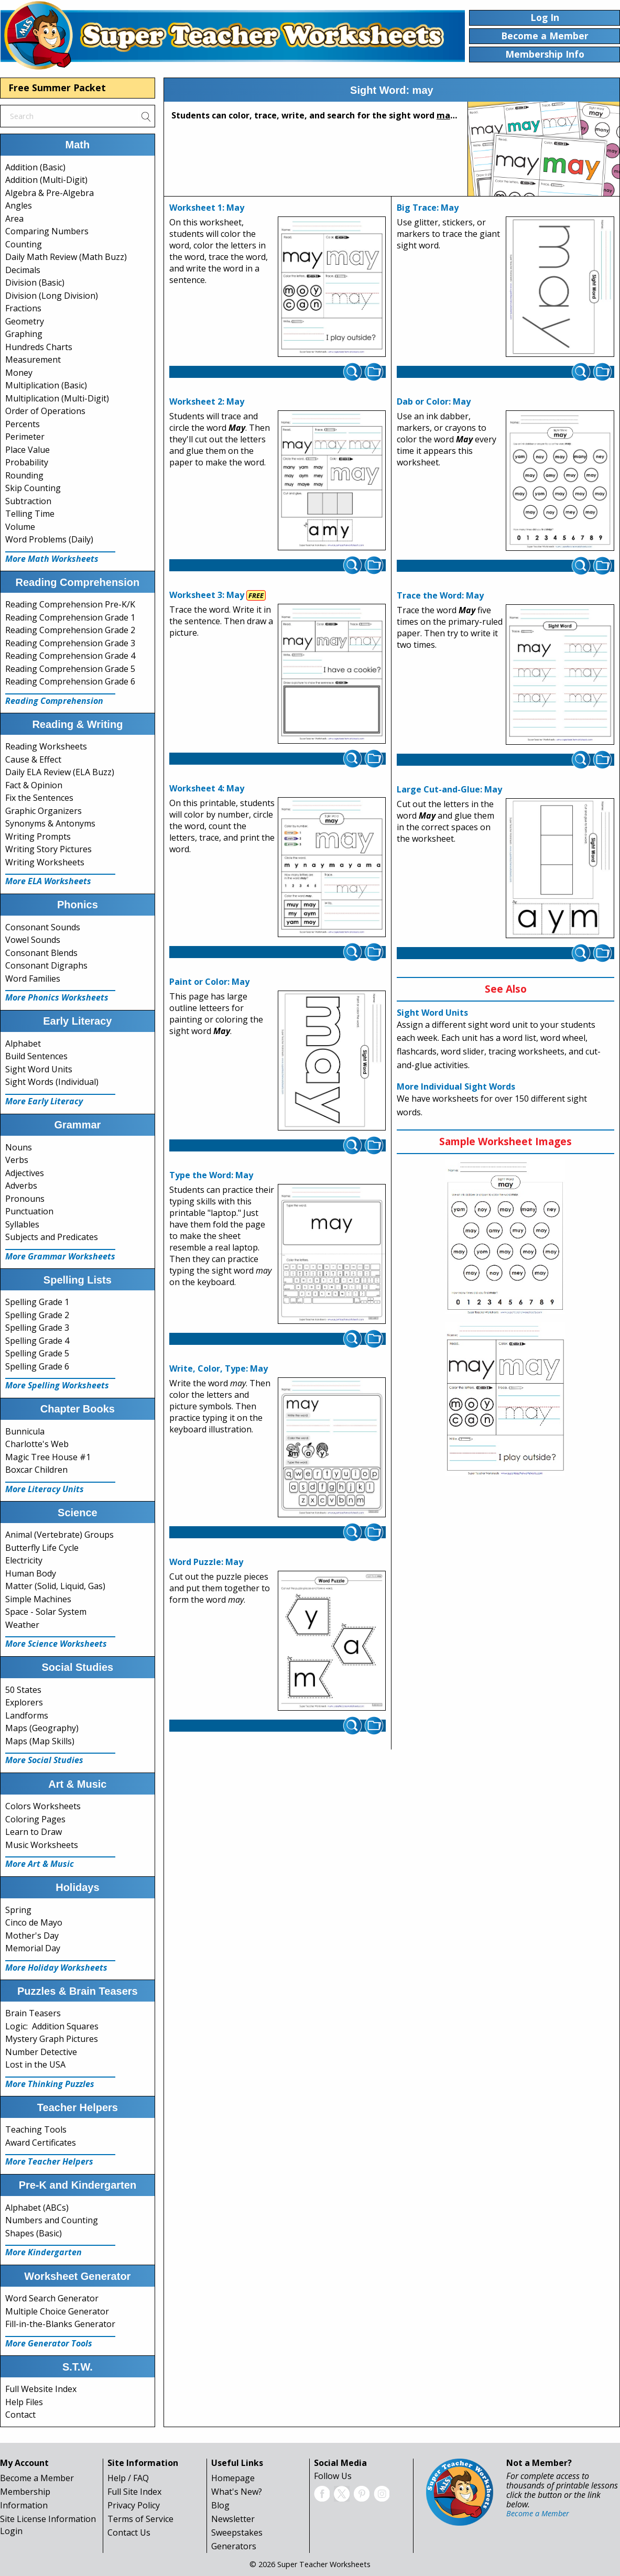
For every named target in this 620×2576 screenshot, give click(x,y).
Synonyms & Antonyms (50, 823)
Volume (20, 526)
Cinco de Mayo (33, 1922)
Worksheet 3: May (206, 595)
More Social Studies (44, 1760)
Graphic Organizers (43, 811)
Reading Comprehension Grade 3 (70, 643)
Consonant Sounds (42, 927)
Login (11, 2531)
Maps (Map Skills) (39, 1741)
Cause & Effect (33, 759)
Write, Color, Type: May (218, 1368)
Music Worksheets (41, 1845)
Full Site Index (134, 2491)
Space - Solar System (45, 1611)
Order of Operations (45, 411)
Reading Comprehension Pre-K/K (70, 604)
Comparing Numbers (47, 231)
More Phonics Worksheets (56, 997)
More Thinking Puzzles (49, 2084)
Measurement (33, 359)
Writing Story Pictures (48, 849)
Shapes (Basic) (33, 2233)
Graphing (23, 334)
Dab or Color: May (434, 401)
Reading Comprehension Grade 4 (70, 655)
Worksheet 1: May (206, 207)
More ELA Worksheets (48, 881)
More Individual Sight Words (456, 1086)
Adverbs (21, 1185)
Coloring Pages (35, 1819)
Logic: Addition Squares (52, 2026)
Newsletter (233, 2519)
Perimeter (25, 436)
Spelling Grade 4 (37, 1340)
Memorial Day (32, 1948)
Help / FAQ (128, 2478)
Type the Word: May (211, 1175)
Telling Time (30, 513)
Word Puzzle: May (206, 1562)
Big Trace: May (428, 207)
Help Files (24, 2402)
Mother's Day (32, 1935)
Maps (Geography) (42, 1728)
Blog (220, 2505)
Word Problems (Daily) (49, 539)
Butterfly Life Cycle (42, 1547)
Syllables (22, 1224)
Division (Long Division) (51, 295)
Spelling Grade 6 (37, 1366)
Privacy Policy (133, 2505)
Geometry (24, 321)
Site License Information (48, 2519)
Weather (22, 1625)
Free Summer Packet (57, 87)
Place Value (27, 449)
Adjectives (24, 1173)
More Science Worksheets (56, 1643)
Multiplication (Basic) (46, 385)
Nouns (18, 1147)
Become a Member (37, 2478)
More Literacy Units (44, 1489)
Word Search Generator (52, 2298)
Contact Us (128, 2532)
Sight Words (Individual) (52, 1082)
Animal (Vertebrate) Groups (59, 1534)
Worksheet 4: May (206, 788)
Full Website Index (41, 2389)
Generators (233, 2546)
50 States (23, 1689)
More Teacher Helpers (49, 2161)
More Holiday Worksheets (56, 1967)
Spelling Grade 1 (37, 1302)
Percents (22, 424)
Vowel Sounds (32, 939)
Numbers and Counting (51, 2220)
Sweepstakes (237, 2532)
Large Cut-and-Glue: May (449, 789)
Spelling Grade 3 (37, 1327)
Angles (18, 205)
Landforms (26, 1715)
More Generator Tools (48, 2343)
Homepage (233, 2478)
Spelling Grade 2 (37, 1315)
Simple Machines (38, 1599)
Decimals (22, 270)
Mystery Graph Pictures (51, 2039)
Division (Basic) (34, 282)
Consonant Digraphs (46, 965)
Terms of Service (140, 2519)
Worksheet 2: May (206, 401)
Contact (20, 2414)
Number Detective (41, 2052)
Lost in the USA (35, 2064)
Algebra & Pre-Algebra (49, 193)
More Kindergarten (43, 2252)
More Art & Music (39, 1863)
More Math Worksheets (52, 558)
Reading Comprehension (54, 701)
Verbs (16, 1160)
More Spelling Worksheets (57, 1385)
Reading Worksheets (46, 746)
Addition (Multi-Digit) (46, 180)
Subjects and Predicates (51, 1237)
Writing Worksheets (44, 862)
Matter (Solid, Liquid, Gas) (55, 1586)
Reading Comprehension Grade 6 (70, 681)
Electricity (23, 1560)
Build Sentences (36, 1056)
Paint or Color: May (209, 981)
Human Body (30, 1573)
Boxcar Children (36, 1469)
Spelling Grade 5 (37, 1353)
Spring (18, 1910)
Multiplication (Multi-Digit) (57, 398)
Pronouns (25, 1198)
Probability (26, 462)
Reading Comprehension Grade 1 (70, 617)
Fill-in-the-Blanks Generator (60, 2324)
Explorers (24, 1702)
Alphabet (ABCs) (37, 2207)
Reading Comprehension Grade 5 (70, 669)
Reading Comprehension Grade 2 (70, 630)
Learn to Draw (33, 1832)
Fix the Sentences (39, 797)
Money (18, 372)
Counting (23, 244)
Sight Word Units (38, 1069)
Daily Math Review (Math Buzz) (66, 257)
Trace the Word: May (440, 595)
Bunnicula (25, 1431)
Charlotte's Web (37, 1444)
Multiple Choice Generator (57, 2311)
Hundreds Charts (38, 347)
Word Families (32, 978)
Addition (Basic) (35, 167)
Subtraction (28, 501)
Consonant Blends (41, 953)
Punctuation (29, 1211)
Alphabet (23, 1043)
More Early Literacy (44, 1101)
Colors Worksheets (43, 1806)
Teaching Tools (36, 2129)
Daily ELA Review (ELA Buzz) (59, 772)
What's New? (236, 2491)
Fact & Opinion (33, 785)
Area (14, 218)
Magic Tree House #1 (48, 1457)
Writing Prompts (38, 836)
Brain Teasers (33, 2013)
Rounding (24, 475)
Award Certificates (40, 2142)
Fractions (23, 308)
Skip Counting (33, 488)
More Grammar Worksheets (60, 1256)
